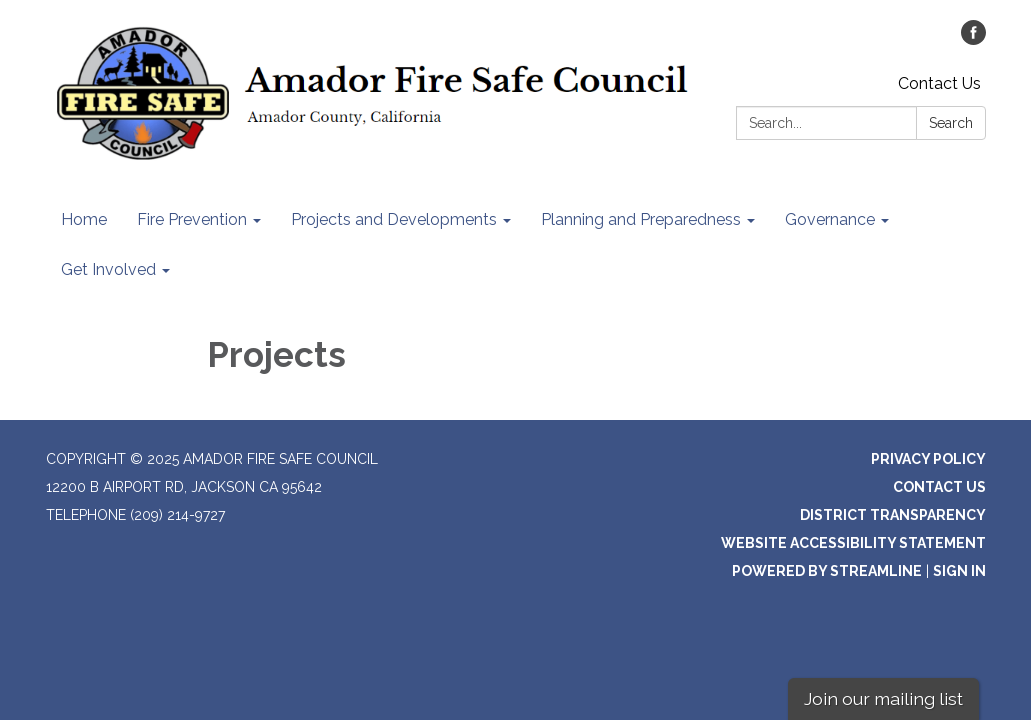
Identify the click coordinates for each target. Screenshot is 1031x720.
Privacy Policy (928, 459)
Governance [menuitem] (830, 219)
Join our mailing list (883, 698)
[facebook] (973, 39)
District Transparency (893, 515)
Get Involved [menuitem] (108, 269)
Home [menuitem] (84, 219)
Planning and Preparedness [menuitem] (641, 219)
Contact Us (939, 83)
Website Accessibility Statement (853, 543)
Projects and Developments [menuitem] (394, 219)
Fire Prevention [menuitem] (192, 219)
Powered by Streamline (827, 571)
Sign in (959, 571)
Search (951, 123)
